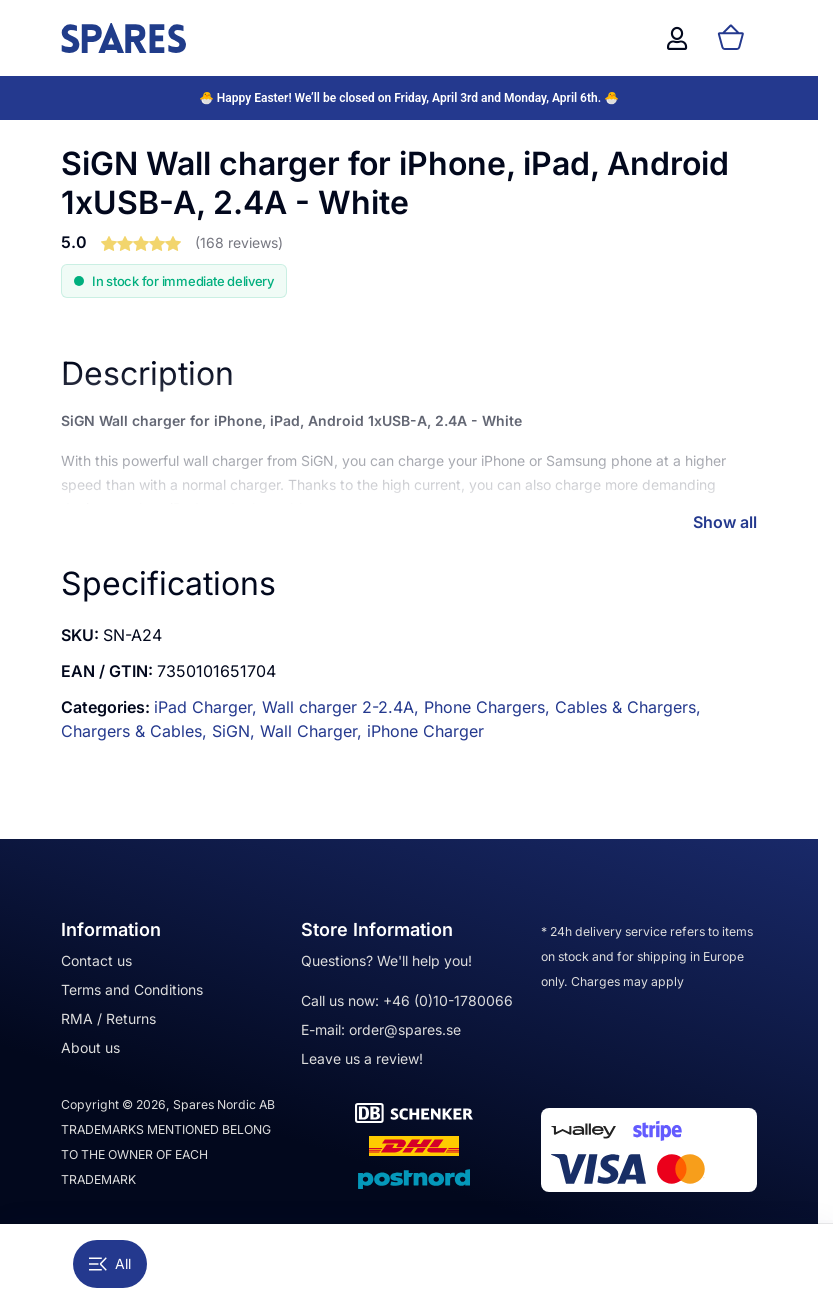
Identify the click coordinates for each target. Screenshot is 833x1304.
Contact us (96, 960)
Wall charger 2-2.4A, (343, 707)
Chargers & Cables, (136, 731)
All (110, 1263)
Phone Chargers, (489, 707)
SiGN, (236, 731)
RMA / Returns (108, 1018)
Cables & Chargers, (628, 707)
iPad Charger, (208, 707)
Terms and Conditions (132, 989)
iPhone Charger (425, 731)
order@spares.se (405, 1029)
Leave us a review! (362, 1058)
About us (90, 1047)
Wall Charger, (313, 731)
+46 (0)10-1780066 (448, 1000)
